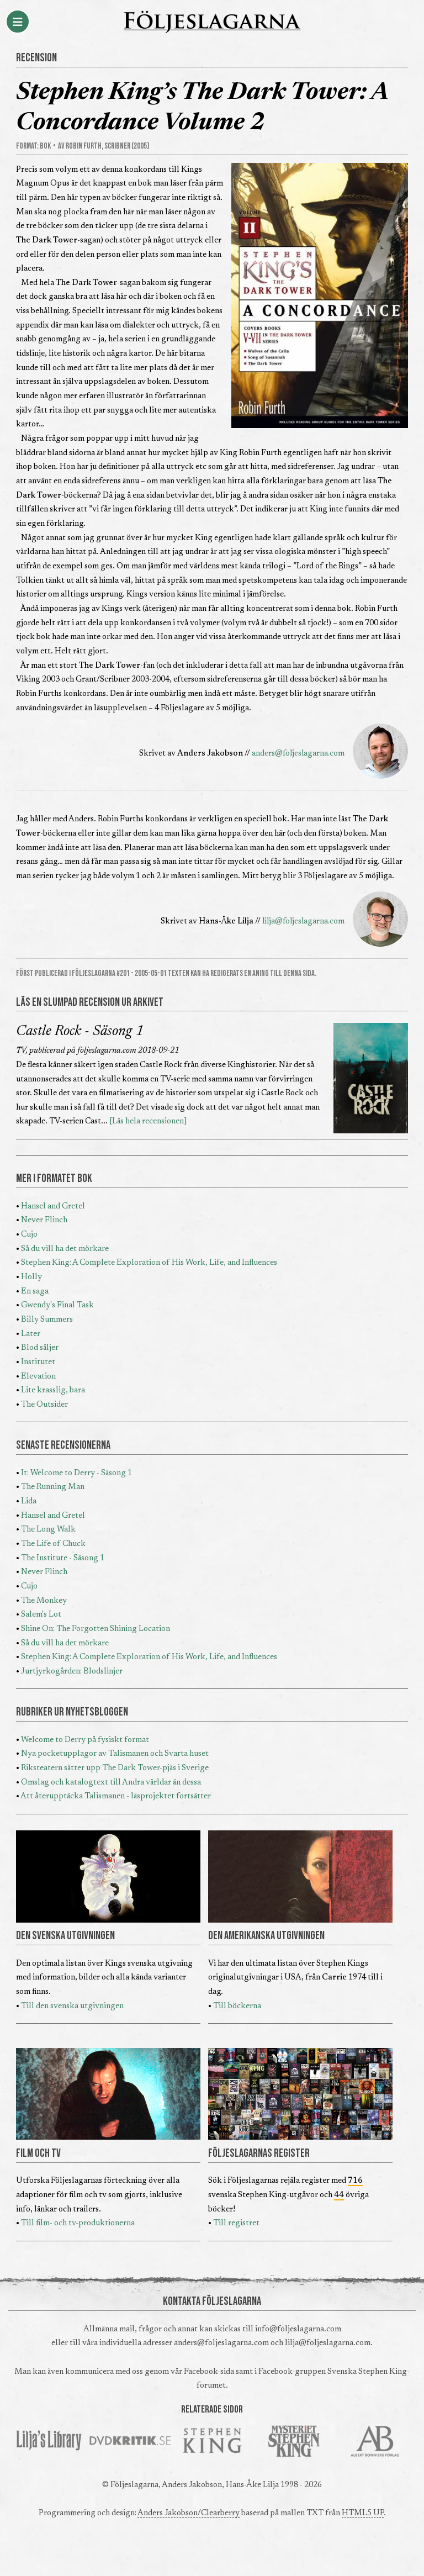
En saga (35, 1291)
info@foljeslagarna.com (298, 2329)
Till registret (236, 2223)
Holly (31, 1277)
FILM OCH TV (38, 2153)
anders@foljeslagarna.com (298, 753)
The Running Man (52, 1487)
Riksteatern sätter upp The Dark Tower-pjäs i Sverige (115, 1768)
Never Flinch (44, 1220)
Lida (28, 1501)
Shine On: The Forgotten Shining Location (95, 1629)
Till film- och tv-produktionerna (78, 2223)
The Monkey (44, 1601)
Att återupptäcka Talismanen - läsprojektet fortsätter (115, 1796)
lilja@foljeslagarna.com (303, 921)
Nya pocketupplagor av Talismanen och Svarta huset (115, 1754)
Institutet (38, 1362)
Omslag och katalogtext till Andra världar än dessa (111, 1782)
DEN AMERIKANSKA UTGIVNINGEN (266, 1935)
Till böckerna (237, 2006)
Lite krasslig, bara (53, 1390)
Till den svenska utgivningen (72, 2006)
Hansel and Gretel (53, 1206)
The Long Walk (48, 1529)
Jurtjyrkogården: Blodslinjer (72, 1671)
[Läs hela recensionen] (148, 1121)
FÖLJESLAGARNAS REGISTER (259, 2153)
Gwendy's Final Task (57, 1305)
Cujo (29, 1235)
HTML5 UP (363, 2513)
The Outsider (44, 1405)
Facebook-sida (209, 2372)
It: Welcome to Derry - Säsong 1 (76, 1473)
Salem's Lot (41, 1615)
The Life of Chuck (53, 1544)
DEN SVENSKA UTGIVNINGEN (65, 1935)
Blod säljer (40, 1348)
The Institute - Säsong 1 (62, 1558)
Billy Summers (47, 1320)
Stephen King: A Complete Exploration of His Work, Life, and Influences (149, 1263)
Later (30, 1334)
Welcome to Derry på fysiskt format (85, 1740)
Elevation (38, 1377)
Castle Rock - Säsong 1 (80, 1032)
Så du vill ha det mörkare (65, 1249)
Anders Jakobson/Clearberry (188, 2513)
